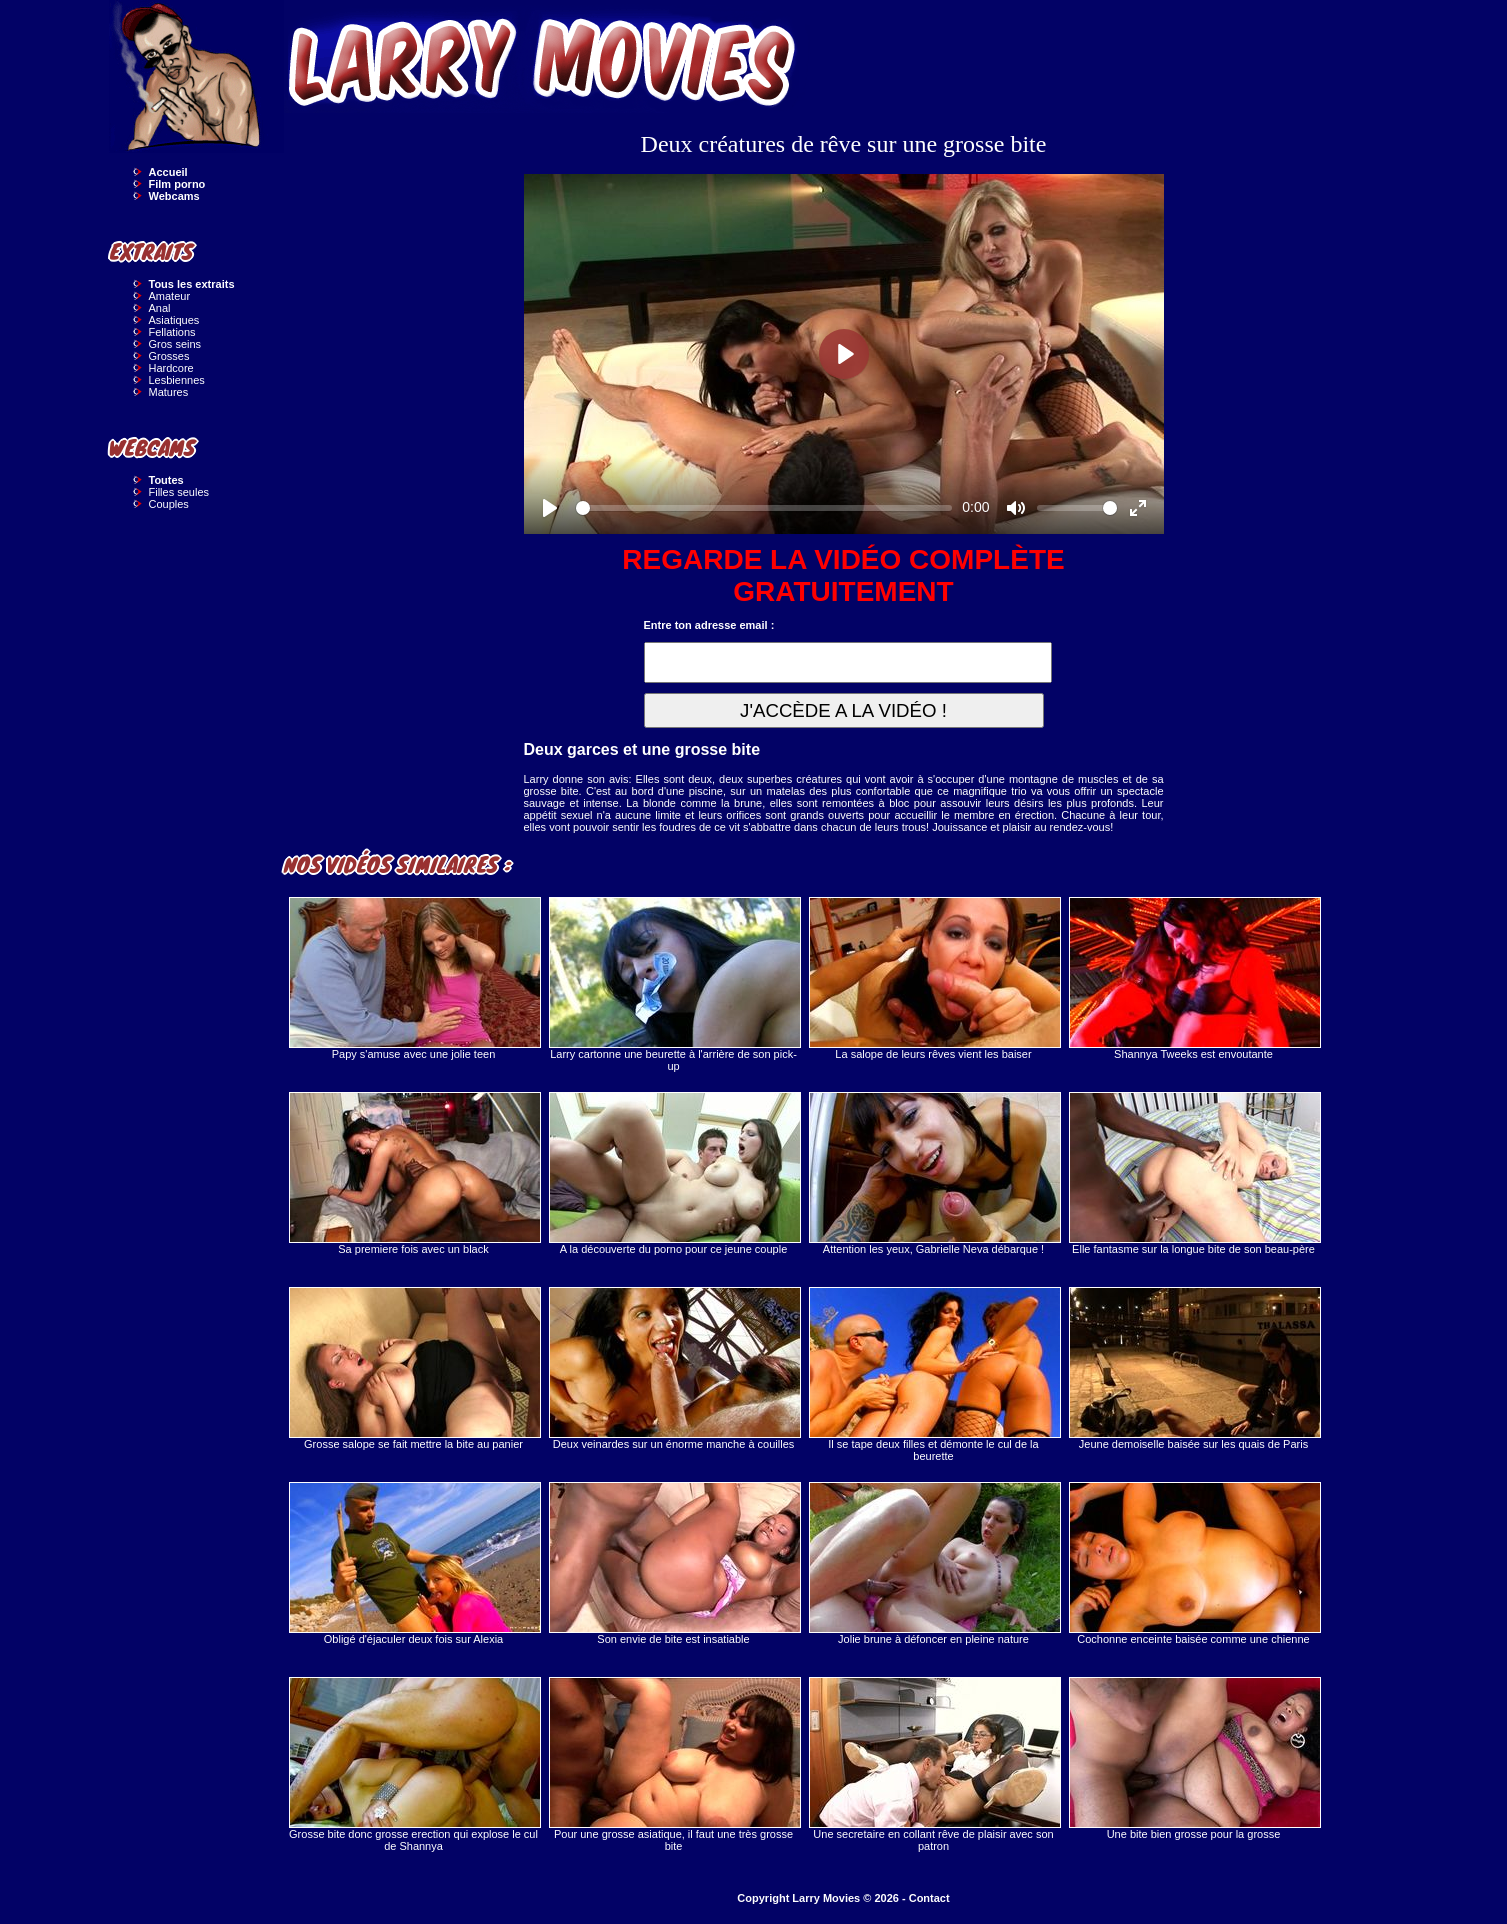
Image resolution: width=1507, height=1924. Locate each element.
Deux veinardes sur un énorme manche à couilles (674, 1368)
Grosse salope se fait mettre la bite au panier (414, 1368)
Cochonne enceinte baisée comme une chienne (1194, 1563)
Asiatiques (174, 320)
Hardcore (171, 368)
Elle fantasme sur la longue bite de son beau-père (1194, 1173)
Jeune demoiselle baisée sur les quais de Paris (1194, 1368)
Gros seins (175, 344)
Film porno (177, 184)
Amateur (170, 296)
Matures (169, 392)
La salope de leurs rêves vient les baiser (934, 978)
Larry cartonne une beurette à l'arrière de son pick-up (674, 984)
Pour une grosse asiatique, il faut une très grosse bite (674, 1764)
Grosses (169, 356)
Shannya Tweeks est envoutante (1194, 978)
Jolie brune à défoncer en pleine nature (934, 1563)
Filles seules (179, 492)
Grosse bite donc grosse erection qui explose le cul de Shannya (414, 1764)
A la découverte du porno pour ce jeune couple (674, 1173)
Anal (160, 308)
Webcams (174, 196)
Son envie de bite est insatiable (674, 1563)
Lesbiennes (177, 380)
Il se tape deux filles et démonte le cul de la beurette (934, 1374)
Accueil (168, 172)
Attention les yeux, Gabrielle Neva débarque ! (934, 1173)
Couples (169, 504)
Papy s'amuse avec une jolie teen (414, 978)
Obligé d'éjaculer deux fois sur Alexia (414, 1563)
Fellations (172, 332)
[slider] (764, 508)
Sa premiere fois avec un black (414, 1173)
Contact (929, 1898)
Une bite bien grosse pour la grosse (1194, 1758)
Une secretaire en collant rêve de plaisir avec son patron (934, 1764)
